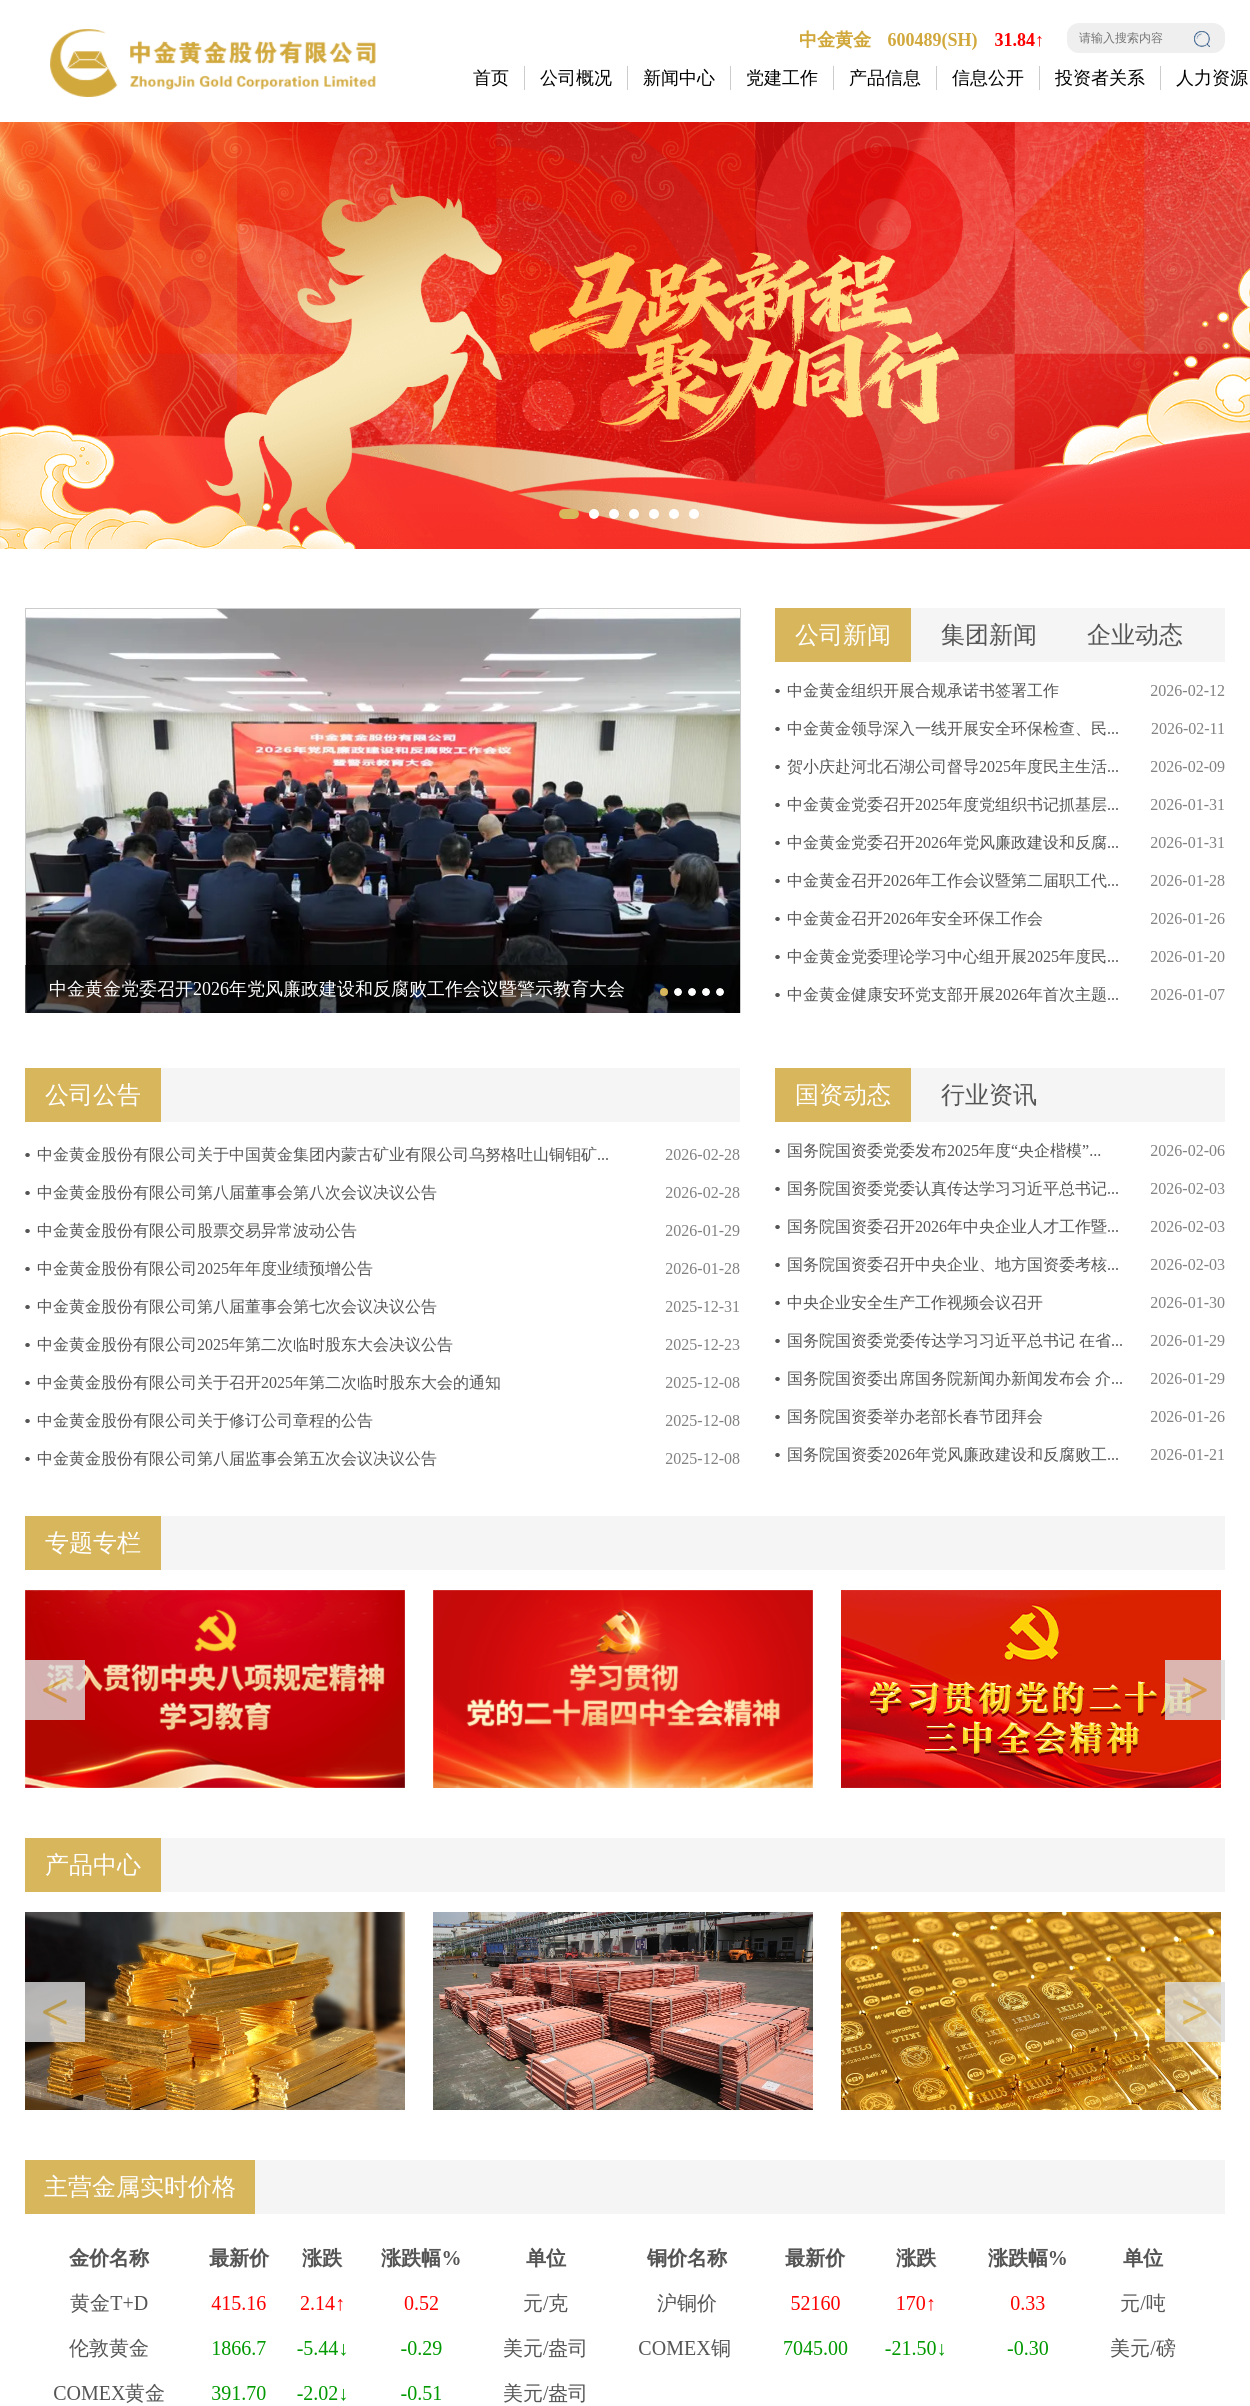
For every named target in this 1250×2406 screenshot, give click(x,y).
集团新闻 (989, 635)
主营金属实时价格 (140, 2187)
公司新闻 (843, 635)
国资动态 (843, 1095)
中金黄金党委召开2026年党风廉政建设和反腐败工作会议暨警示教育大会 (337, 989)
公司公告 (93, 1095)
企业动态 (1135, 635)
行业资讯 (989, 1095)
